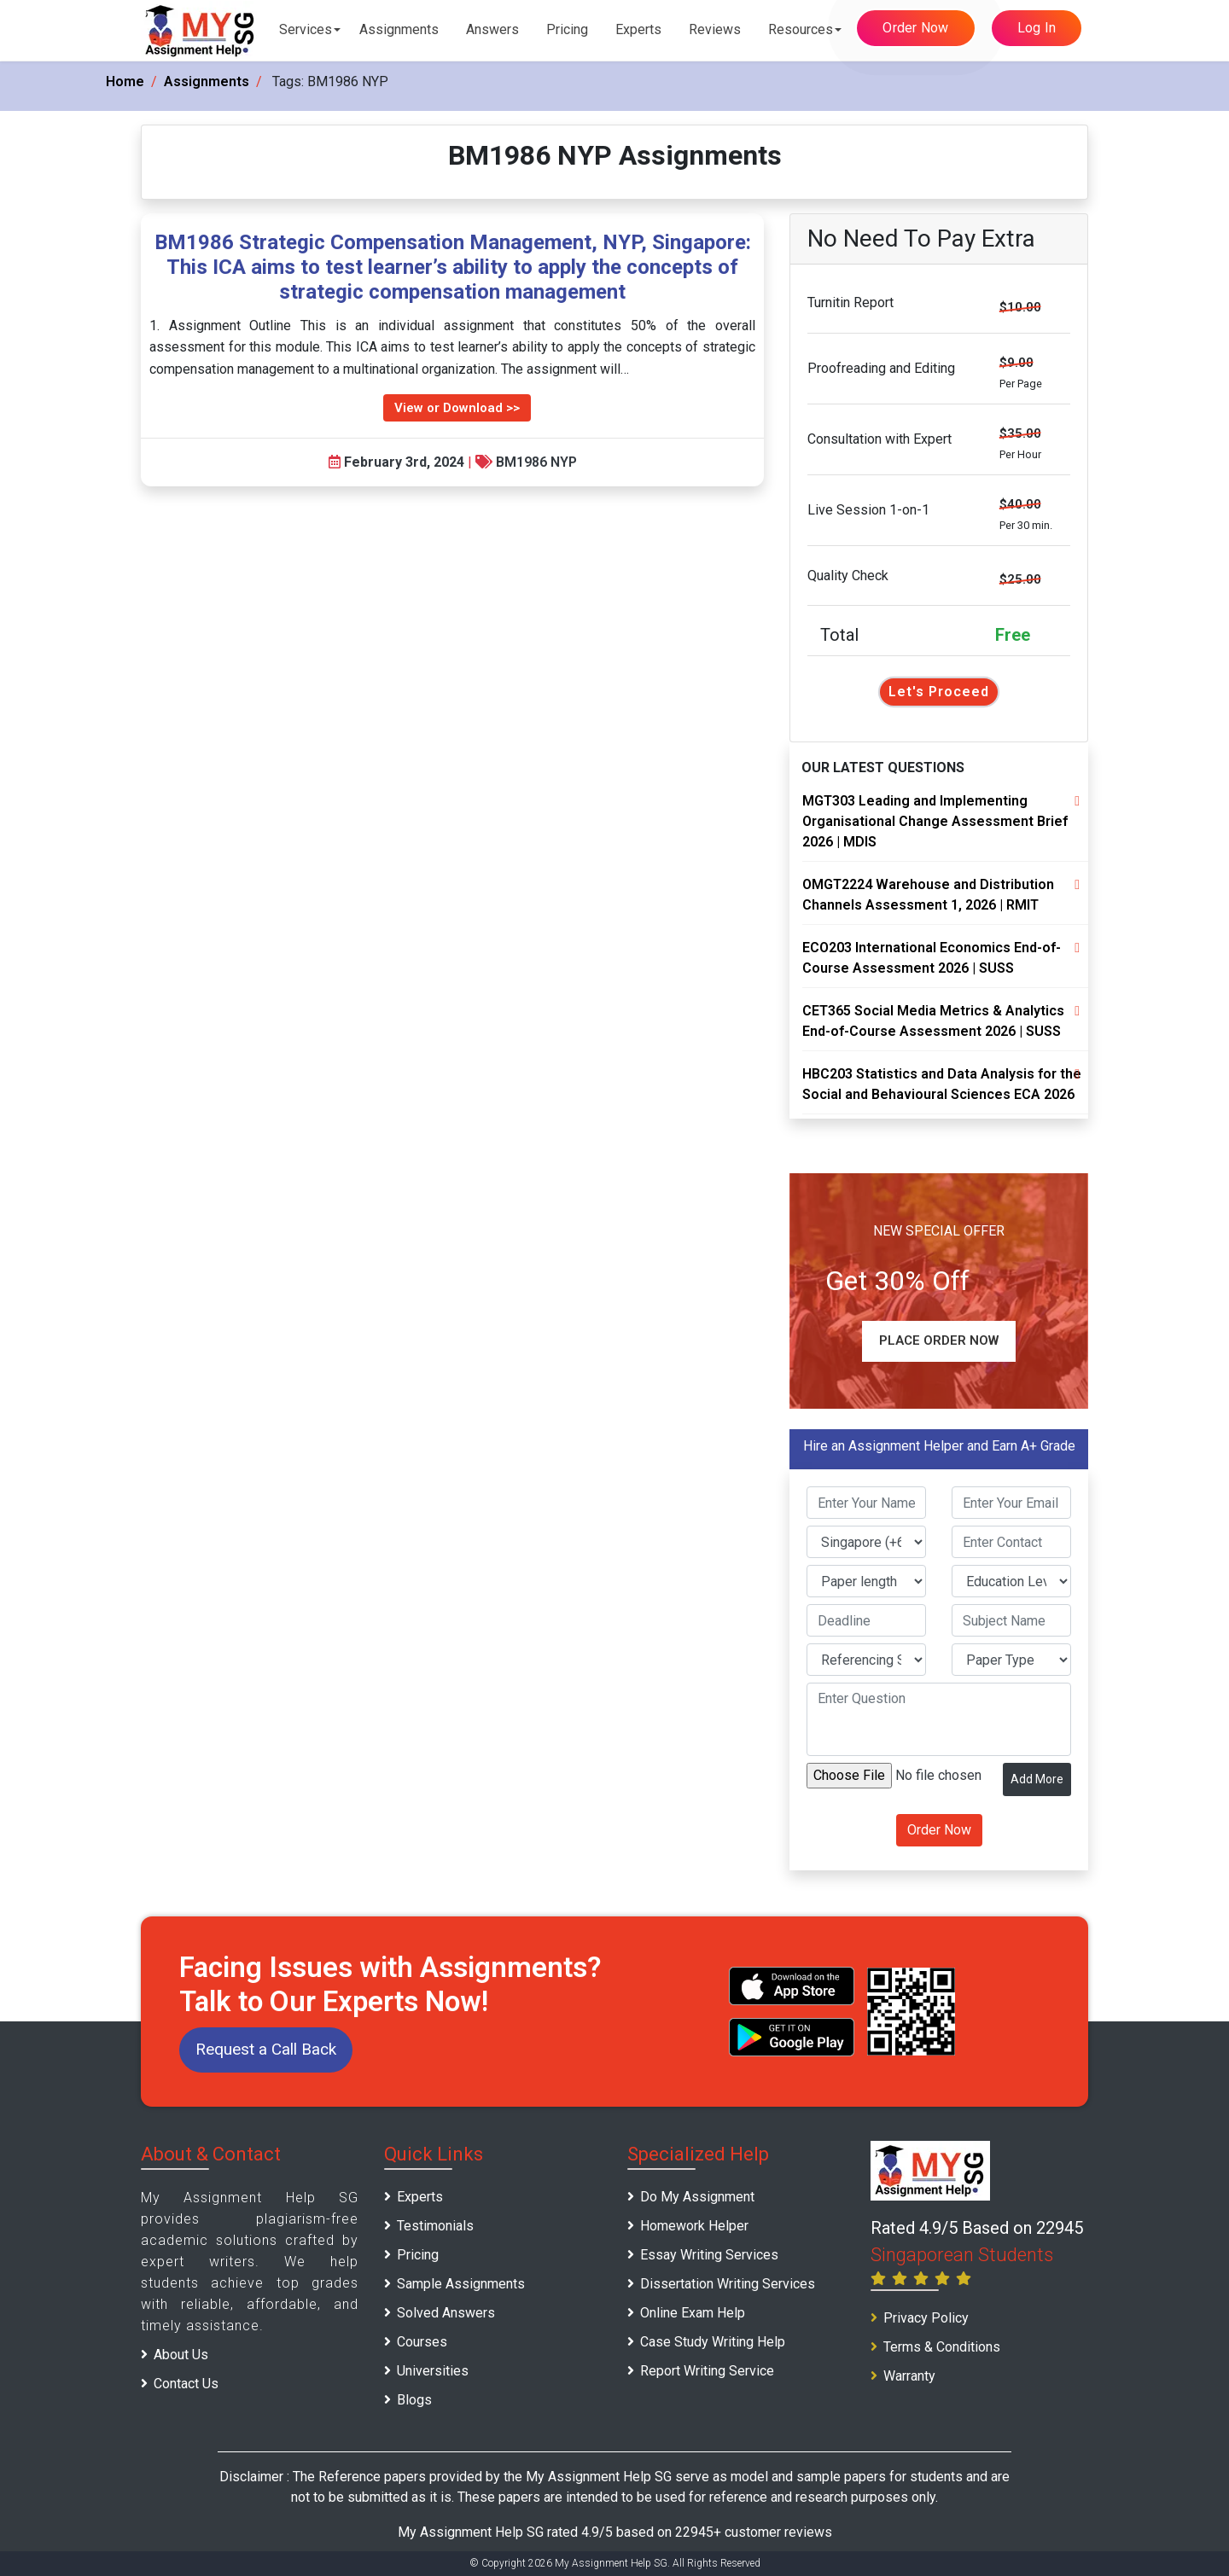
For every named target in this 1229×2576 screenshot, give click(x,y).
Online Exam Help (692, 2313)
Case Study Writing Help (712, 2342)
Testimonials (435, 2226)
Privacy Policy (926, 2318)
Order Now (915, 28)
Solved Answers (446, 2313)
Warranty (909, 2376)
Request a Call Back (265, 2049)
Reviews (715, 29)
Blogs (414, 2400)
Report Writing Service (707, 2371)
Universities (433, 2371)
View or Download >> (457, 408)
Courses (422, 2342)
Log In (1037, 28)
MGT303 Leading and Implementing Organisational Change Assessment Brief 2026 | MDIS (935, 821)
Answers (492, 29)
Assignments (399, 29)
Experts (638, 29)
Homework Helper (694, 2226)
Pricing (567, 29)
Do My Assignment (697, 2197)
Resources (800, 29)
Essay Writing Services (709, 2255)
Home (125, 81)
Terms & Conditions (941, 2347)
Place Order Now (939, 1340)
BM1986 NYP (536, 462)
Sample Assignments (461, 2284)
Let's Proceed (938, 691)
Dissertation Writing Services (727, 2284)
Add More (1037, 1779)
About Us (181, 2354)
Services (305, 29)
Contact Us (186, 2383)
